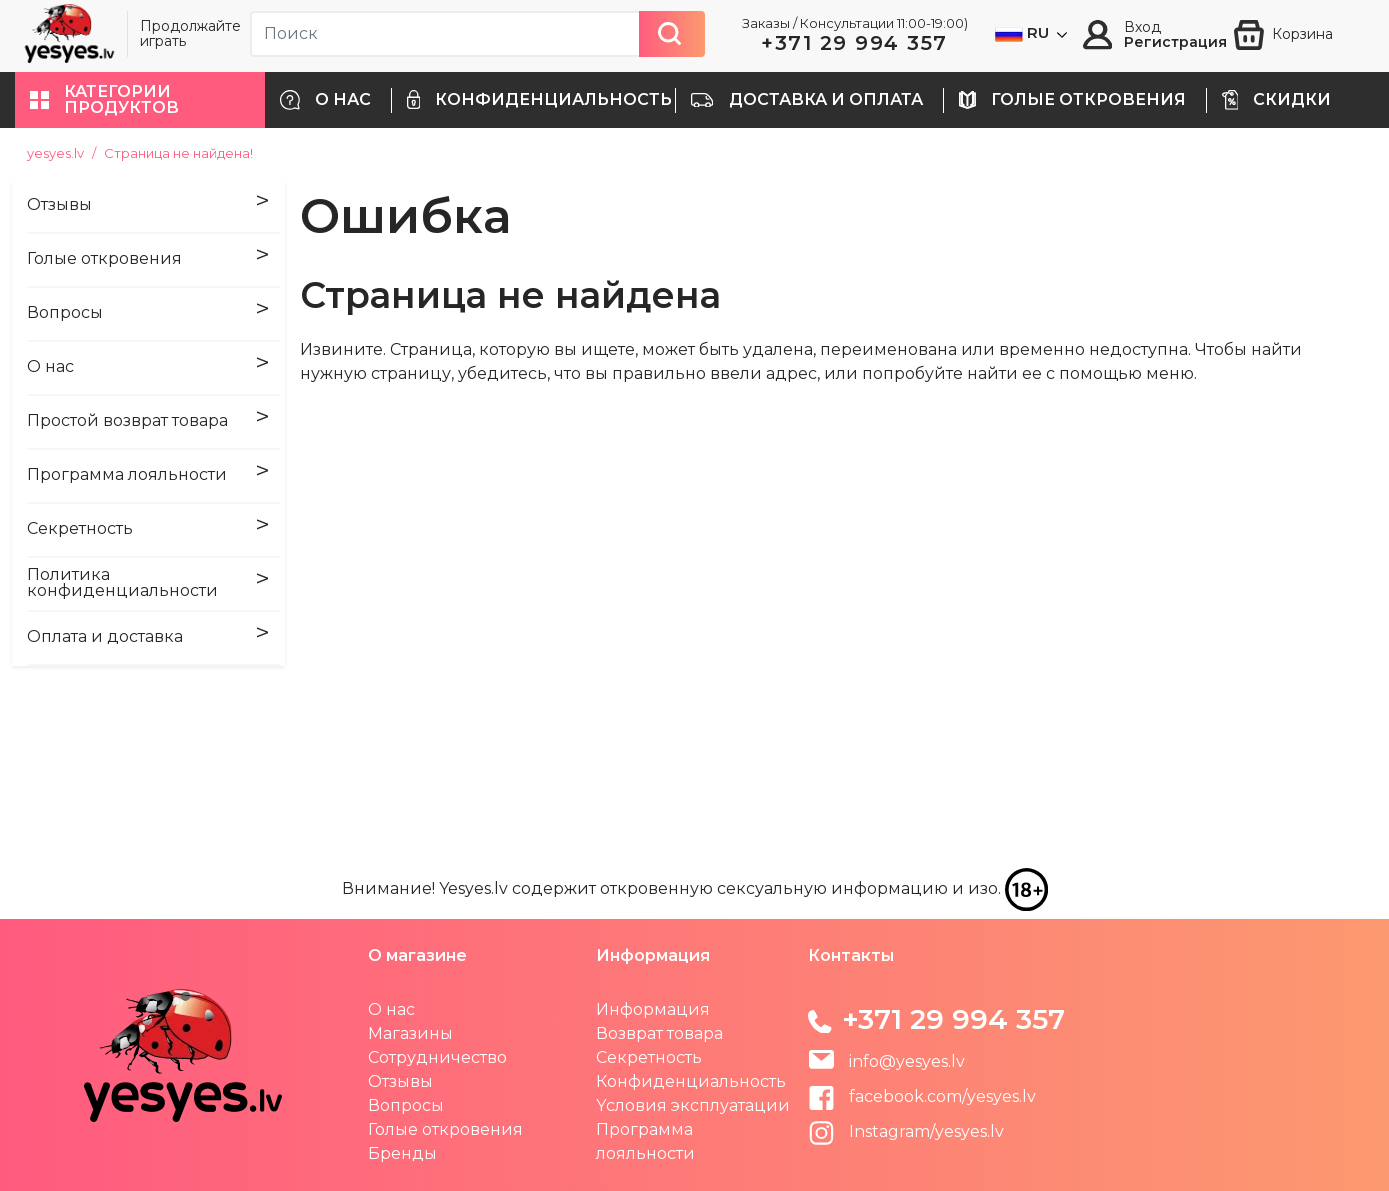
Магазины (410, 1033)
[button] (140, 100)
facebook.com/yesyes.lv (922, 1096)
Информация (653, 1009)
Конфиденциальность (691, 1081)
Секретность (649, 1057)
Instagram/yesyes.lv (906, 1131)
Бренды (402, 1153)
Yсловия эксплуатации (693, 1105)
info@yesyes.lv (907, 1061)
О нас (391, 1009)
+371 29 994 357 (854, 43)
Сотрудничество (437, 1057)
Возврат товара (659, 1033)
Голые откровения (445, 1129)
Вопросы (406, 1105)
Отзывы (400, 1081)
